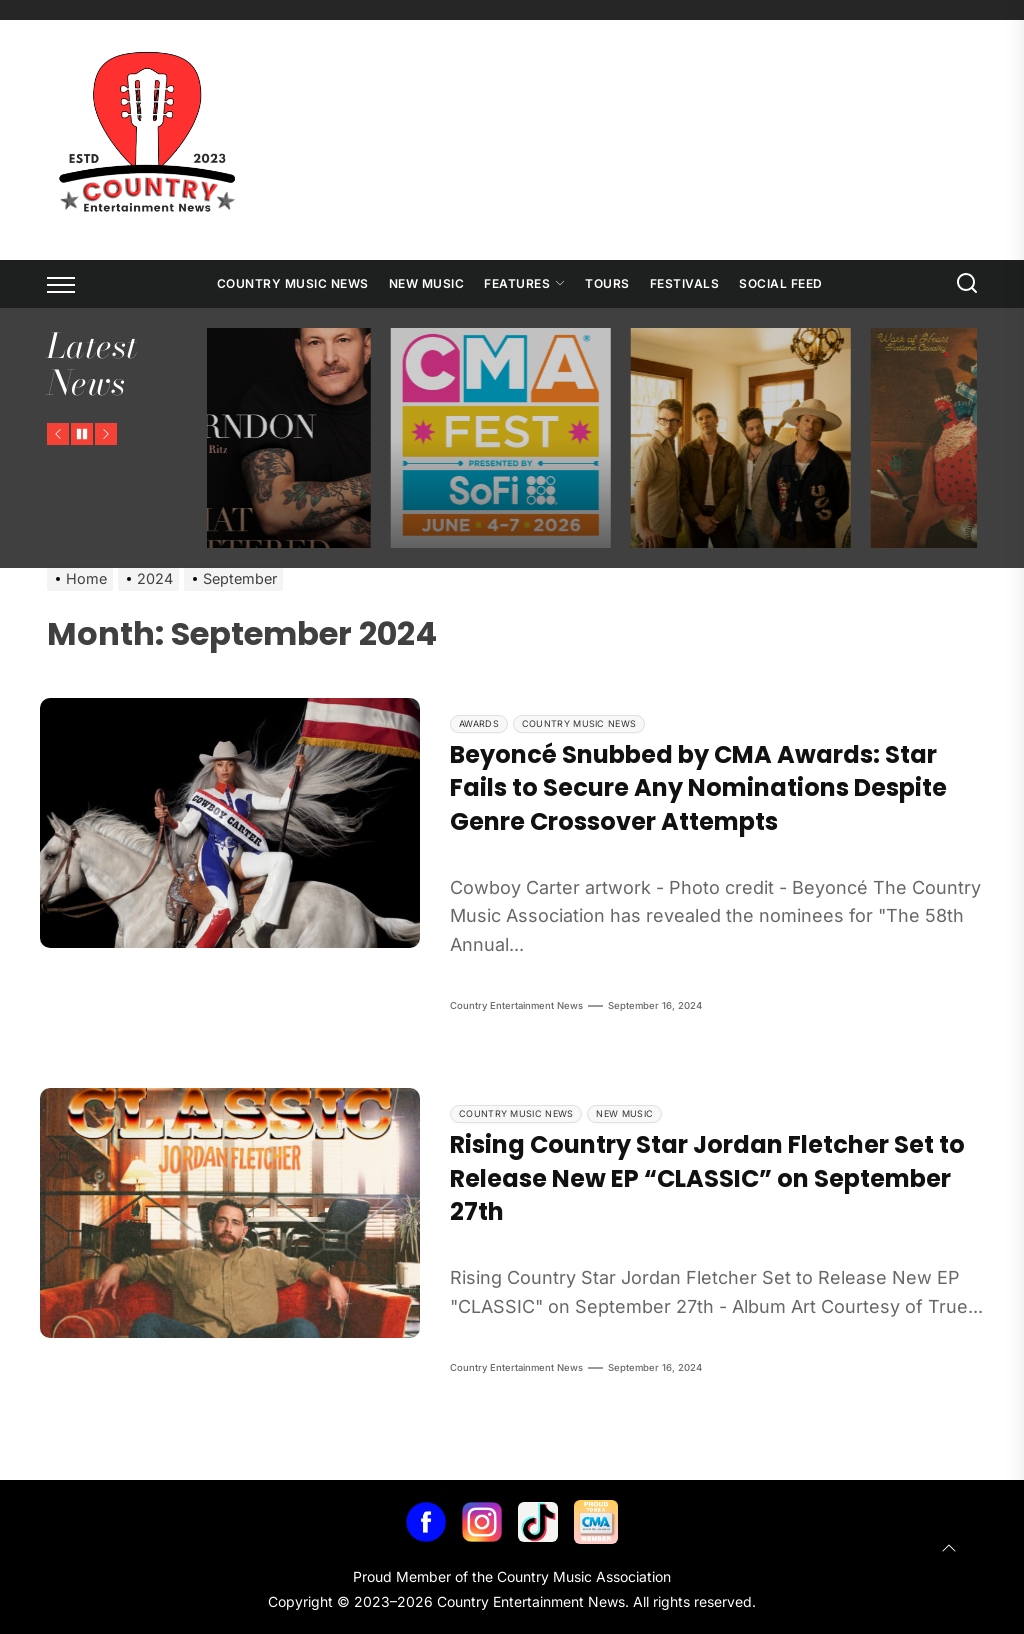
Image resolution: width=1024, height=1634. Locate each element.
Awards (479, 723)
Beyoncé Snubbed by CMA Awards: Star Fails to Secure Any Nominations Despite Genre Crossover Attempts (698, 788)
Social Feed (781, 283)
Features (524, 283)
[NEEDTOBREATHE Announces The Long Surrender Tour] (872, 438)
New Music (427, 283)
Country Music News (293, 283)
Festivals (685, 283)
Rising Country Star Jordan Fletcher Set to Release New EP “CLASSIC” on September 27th (707, 1178)
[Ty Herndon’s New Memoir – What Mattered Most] (392, 438)
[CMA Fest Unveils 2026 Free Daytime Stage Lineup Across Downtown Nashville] (632, 438)
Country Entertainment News (516, 1005)
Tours (607, 283)
